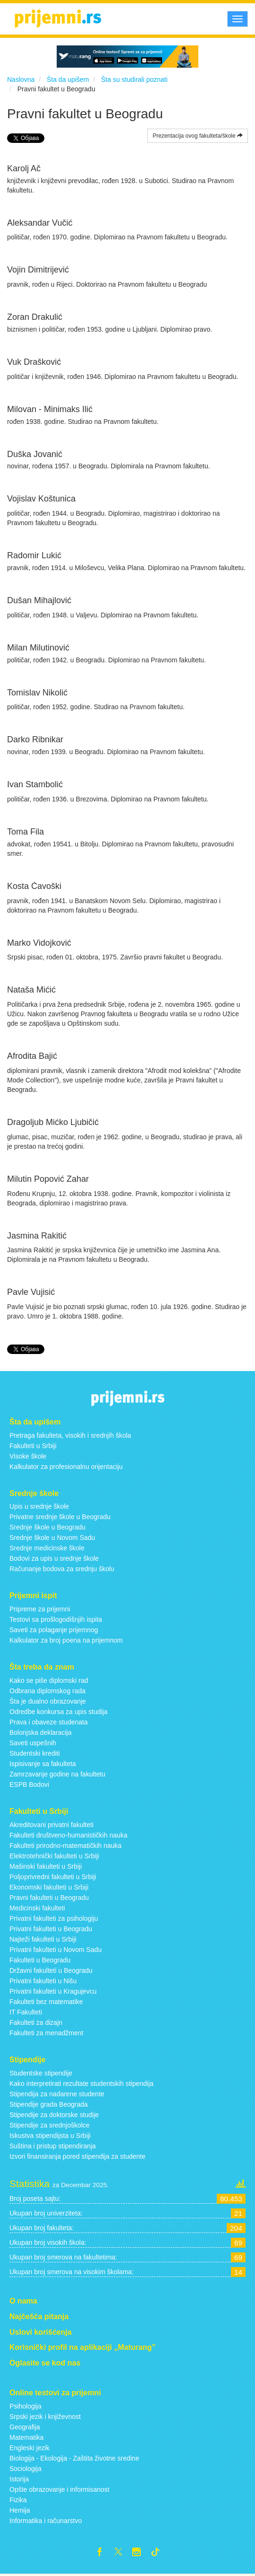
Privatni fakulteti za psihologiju (53, 1918)
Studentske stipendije (40, 2073)
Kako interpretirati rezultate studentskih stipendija (81, 2083)
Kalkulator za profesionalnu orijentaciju (66, 1466)
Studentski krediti (34, 1753)
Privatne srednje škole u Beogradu (59, 1517)
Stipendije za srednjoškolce (49, 2125)
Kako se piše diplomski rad (48, 1680)
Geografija (24, 2427)
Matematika (26, 2437)
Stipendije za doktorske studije (54, 2115)
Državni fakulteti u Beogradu (51, 1970)
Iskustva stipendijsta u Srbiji (50, 2135)
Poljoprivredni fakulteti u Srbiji (52, 1877)
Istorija (19, 2479)
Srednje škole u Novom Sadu (52, 1537)
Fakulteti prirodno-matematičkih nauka (65, 1845)
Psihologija (25, 2406)
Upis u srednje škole (39, 1506)
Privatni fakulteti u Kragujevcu (52, 1991)
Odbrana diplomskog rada (47, 1691)
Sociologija (25, 2468)
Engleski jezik (29, 2448)
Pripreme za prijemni (39, 1609)
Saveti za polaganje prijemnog (53, 1630)
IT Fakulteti (25, 2012)
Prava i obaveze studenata (48, 1722)
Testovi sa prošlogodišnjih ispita (55, 1619)
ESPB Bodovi (29, 1784)
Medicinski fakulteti (37, 1908)
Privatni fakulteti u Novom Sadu (55, 1949)
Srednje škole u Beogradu (47, 1527)
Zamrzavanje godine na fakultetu (57, 1774)
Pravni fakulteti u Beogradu (49, 1897)
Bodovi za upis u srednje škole (54, 1558)
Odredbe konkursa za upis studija (58, 1711)
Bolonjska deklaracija (40, 1732)
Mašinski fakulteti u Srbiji (45, 1866)
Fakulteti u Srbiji (33, 1446)
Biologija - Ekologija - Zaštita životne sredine (74, 2458)
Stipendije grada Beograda (48, 2104)
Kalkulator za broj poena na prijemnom (66, 1640)
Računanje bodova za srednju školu (61, 1569)
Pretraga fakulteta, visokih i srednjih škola (70, 1435)
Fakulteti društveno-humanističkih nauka (68, 1835)
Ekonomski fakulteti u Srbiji (48, 1887)
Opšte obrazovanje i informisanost (59, 2489)
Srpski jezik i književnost (45, 2416)
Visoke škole (27, 1456)
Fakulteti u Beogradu (39, 1960)
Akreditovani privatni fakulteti (51, 1825)
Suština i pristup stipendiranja (52, 2146)
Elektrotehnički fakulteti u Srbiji (54, 1856)
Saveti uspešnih (32, 1743)
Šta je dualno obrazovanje (47, 1701)
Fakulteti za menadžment (46, 2033)
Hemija (19, 2510)
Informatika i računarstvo (45, 2520)
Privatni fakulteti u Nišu (42, 1981)
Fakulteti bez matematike (46, 2002)
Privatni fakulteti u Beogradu (50, 1929)
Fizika (18, 2500)
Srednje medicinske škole (47, 1548)
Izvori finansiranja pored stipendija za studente (77, 2156)
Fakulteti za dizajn (35, 2022)
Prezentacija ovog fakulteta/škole (198, 135)
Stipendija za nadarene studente (56, 2094)
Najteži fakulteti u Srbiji (42, 1939)
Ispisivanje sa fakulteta (42, 1764)
